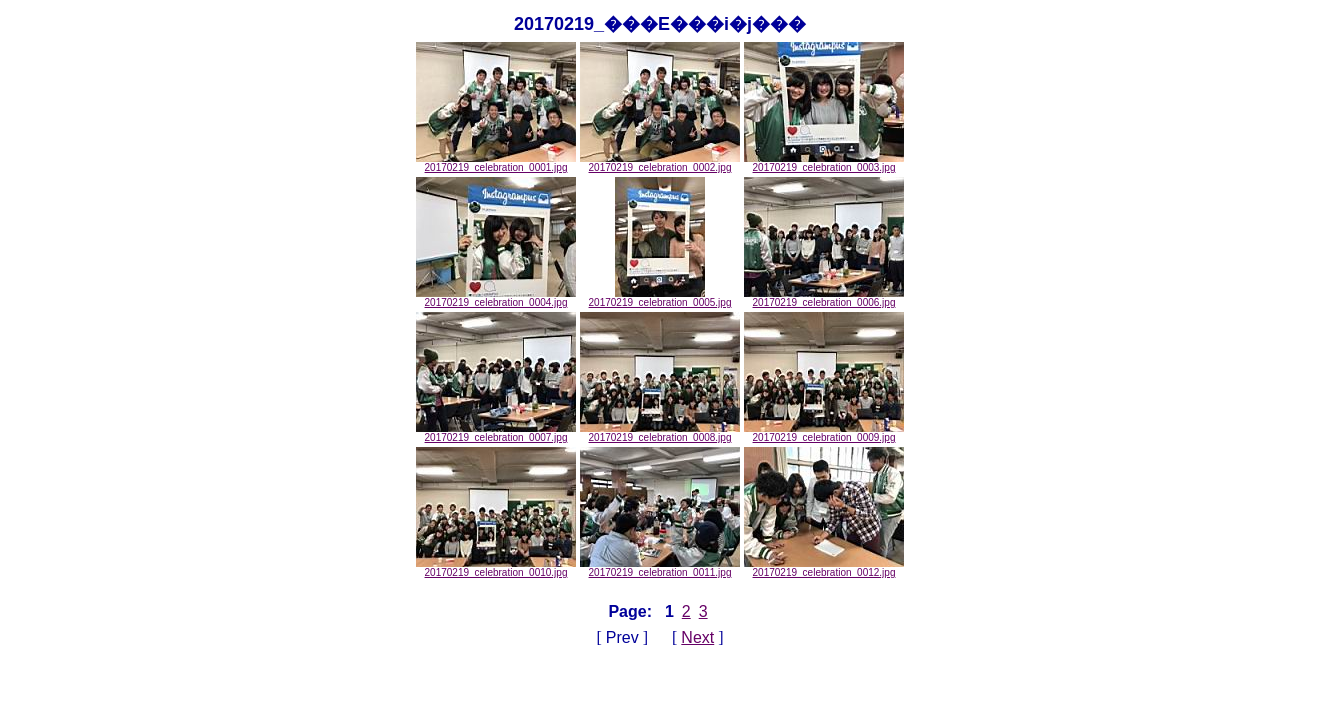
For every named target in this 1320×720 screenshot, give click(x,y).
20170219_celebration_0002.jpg (660, 163)
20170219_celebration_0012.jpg (824, 568)
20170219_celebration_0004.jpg (496, 298)
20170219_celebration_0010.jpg (496, 568)
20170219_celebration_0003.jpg (824, 163)
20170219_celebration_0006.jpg (824, 298)
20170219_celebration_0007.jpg (496, 433)
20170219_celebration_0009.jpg (824, 433)
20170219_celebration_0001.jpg (496, 163)
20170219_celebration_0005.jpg (660, 298)
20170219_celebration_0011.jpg (660, 568)
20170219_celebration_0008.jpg (660, 433)
